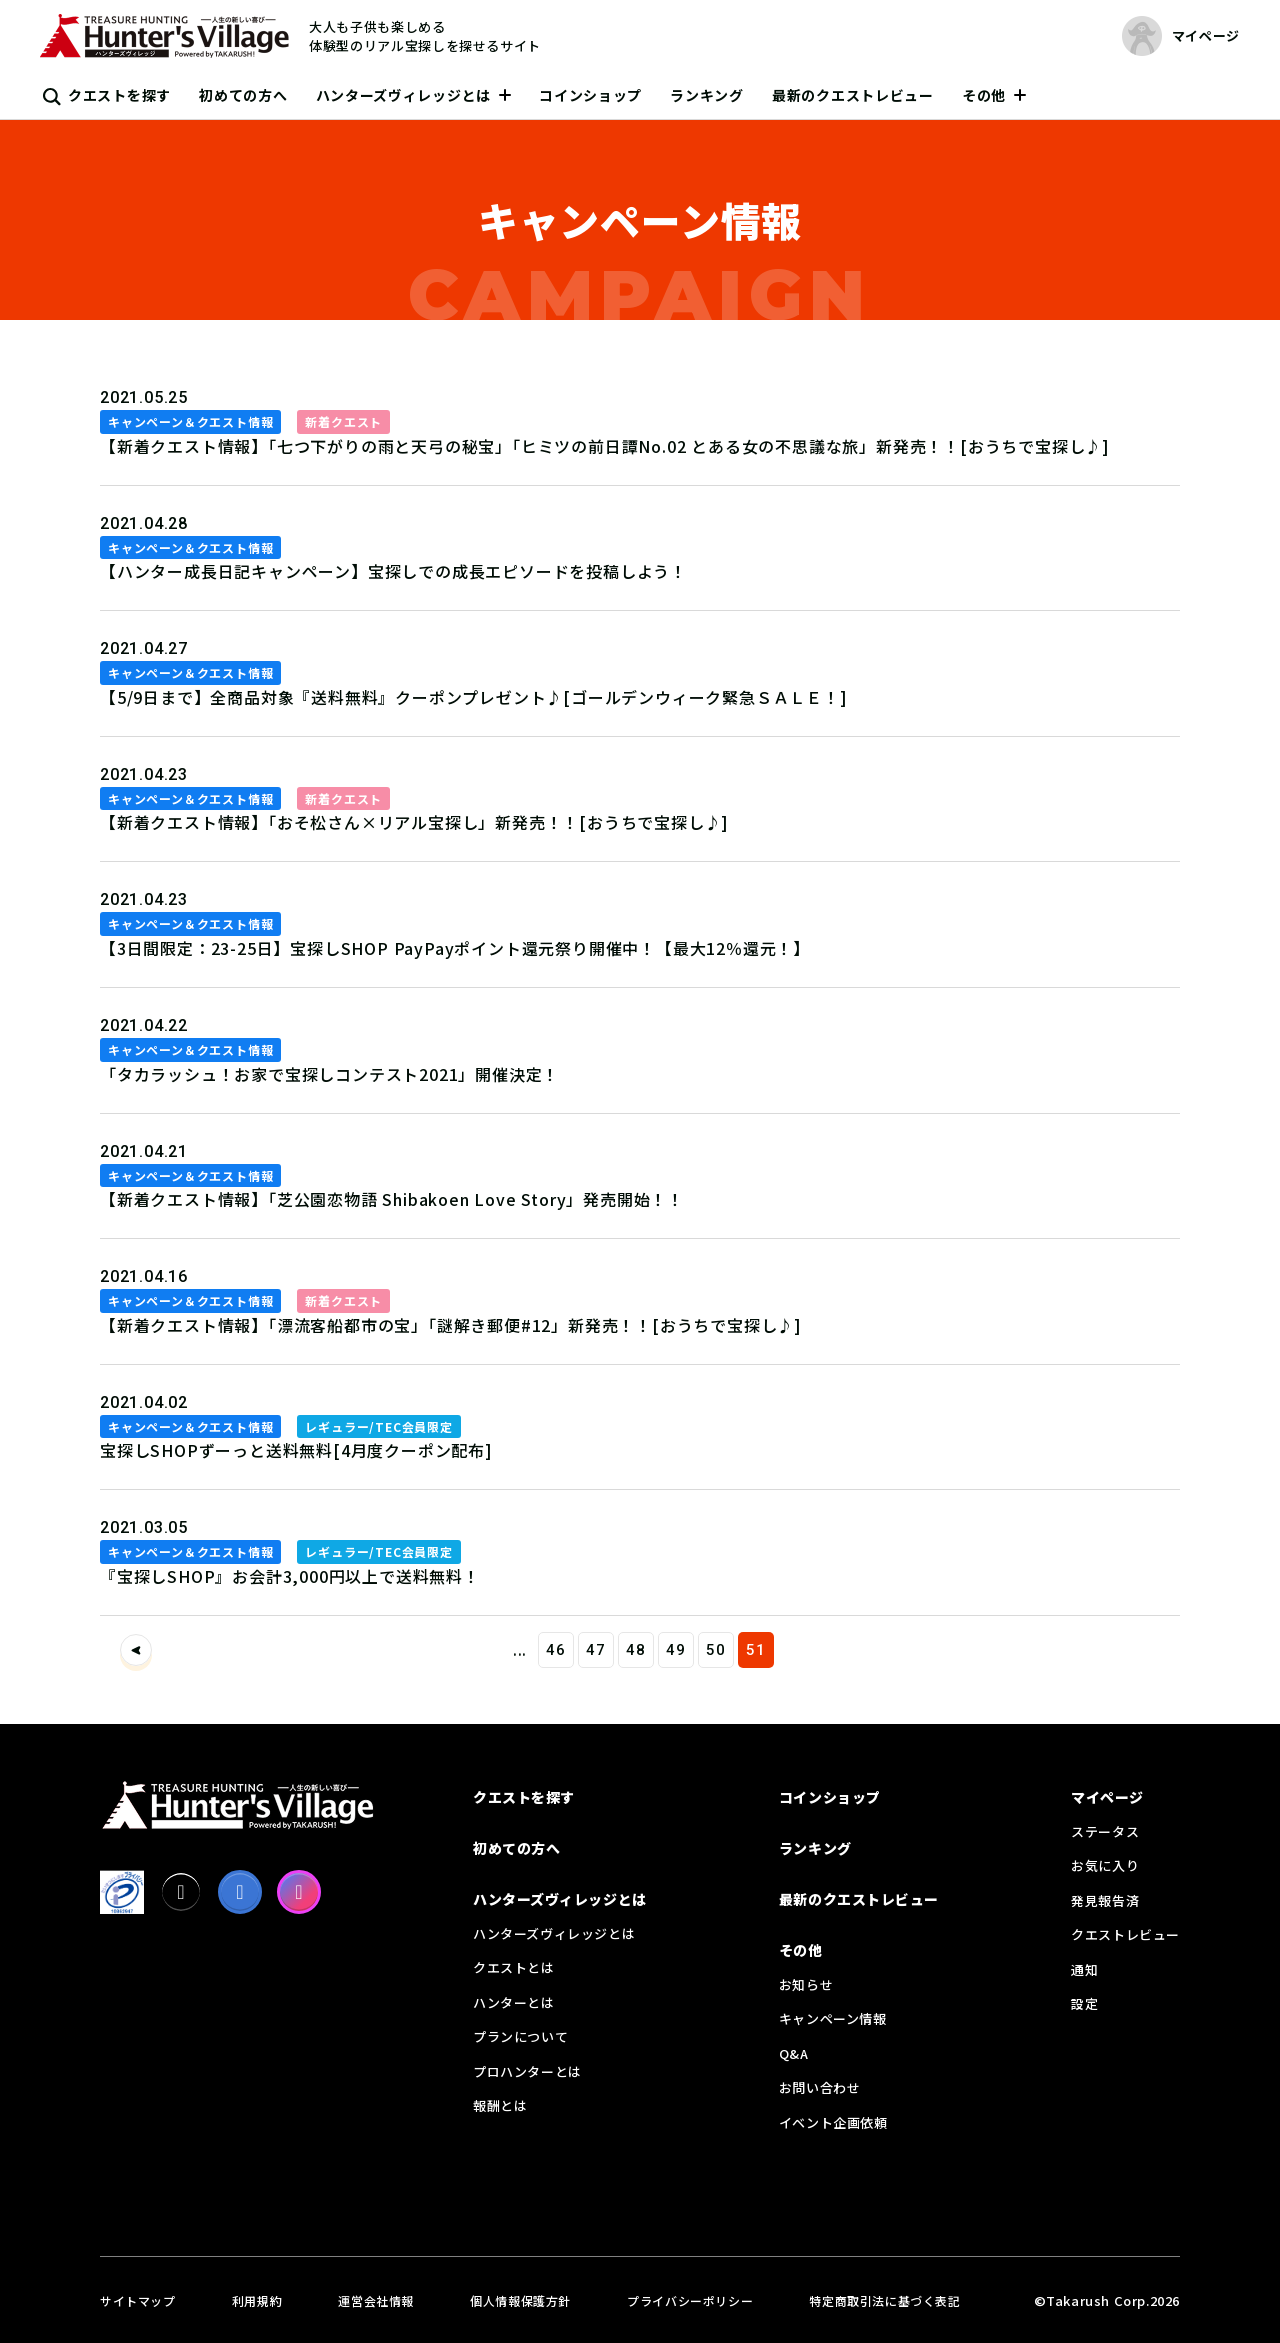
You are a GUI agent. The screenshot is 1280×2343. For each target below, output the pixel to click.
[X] (181, 1892)
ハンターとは (514, 2002)
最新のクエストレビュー (853, 95)
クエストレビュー (1125, 1934)
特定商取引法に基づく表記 (884, 2300)
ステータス (1105, 1831)
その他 (984, 95)
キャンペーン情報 (833, 2018)
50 (716, 1650)
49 (676, 1650)
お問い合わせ (820, 2087)
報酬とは (500, 2105)
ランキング (707, 95)
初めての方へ (243, 95)
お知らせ (806, 1984)
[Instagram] (299, 1892)
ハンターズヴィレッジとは (403, 95)
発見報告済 (1105, 1900)
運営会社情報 (376, 2300)
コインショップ (590, 95)
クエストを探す (119, 95)
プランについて (520, 2036)
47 (596, 1650)
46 (556, 1650)
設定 (1084, 2003)
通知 (1084, 1969)
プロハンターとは (527, 2071)
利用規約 (257, 2300)
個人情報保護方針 (520, 2300)
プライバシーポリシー (690, 2300)
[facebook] (240, 1892)
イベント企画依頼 (833, 2122)
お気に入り (1105, 1865)
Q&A (794, 2053)
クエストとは (514, 1967)
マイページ (1107, 1797)
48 (636, 1650)
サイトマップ (138, 2300)
